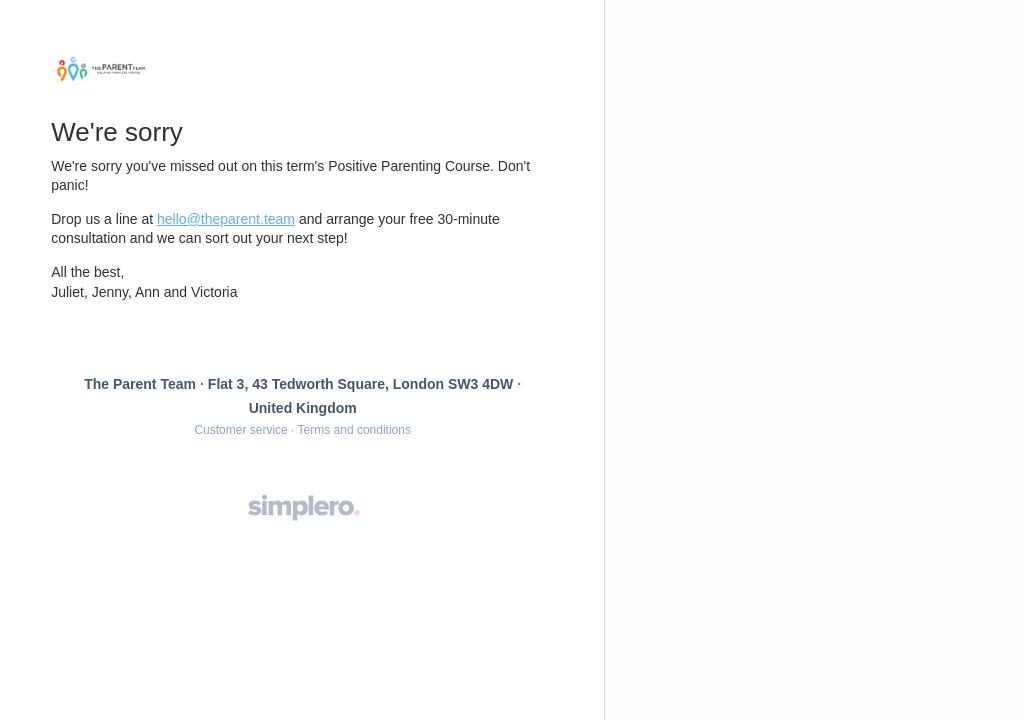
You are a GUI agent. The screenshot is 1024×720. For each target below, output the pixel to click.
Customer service (240, 430)
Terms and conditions (354, 430)
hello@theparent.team (226, 219)
